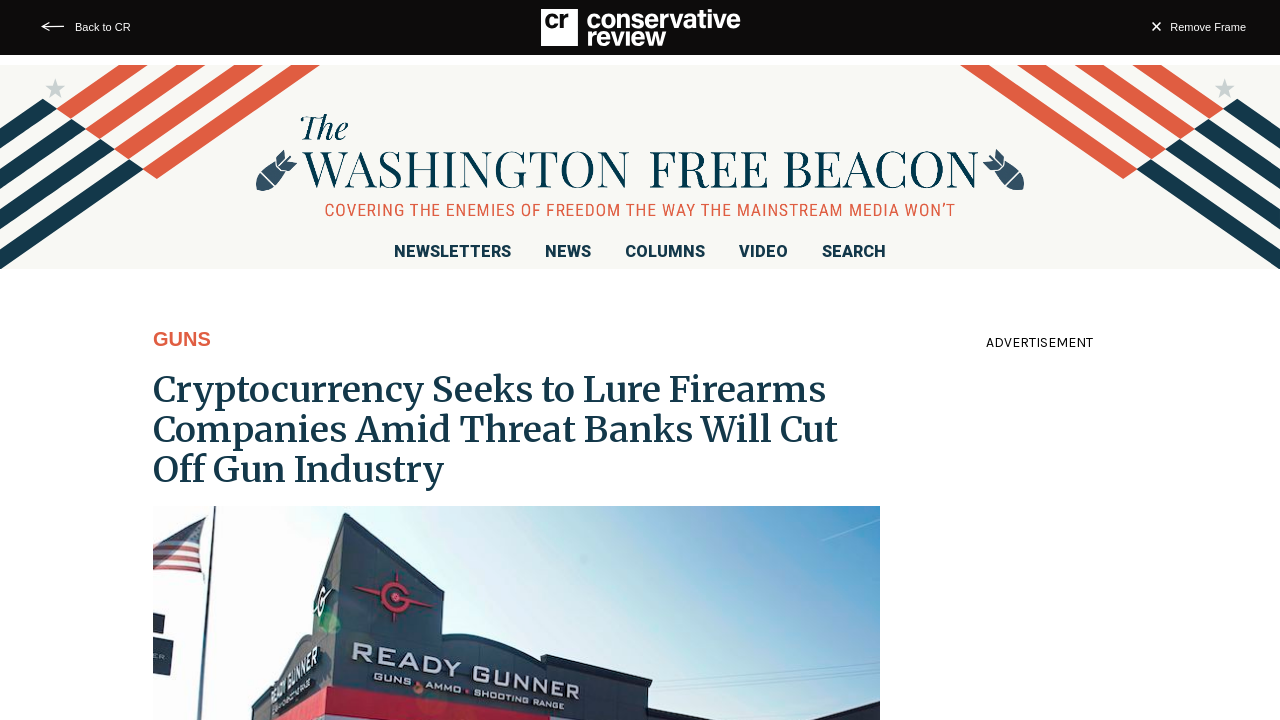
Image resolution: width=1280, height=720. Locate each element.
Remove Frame (1208, 27)
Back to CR (103, 27)
